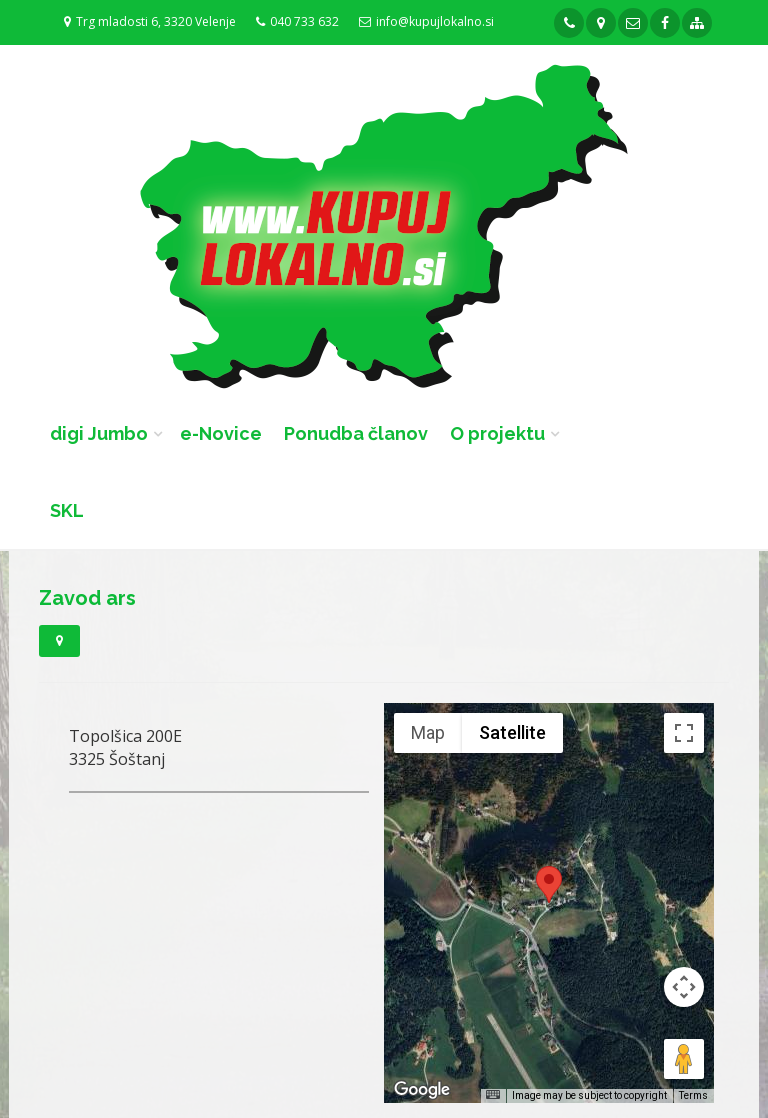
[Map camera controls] (684, 987)
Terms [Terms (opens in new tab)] (693, 1095)
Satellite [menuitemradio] (512, 732)
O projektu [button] (497, 433)
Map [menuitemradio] (428, 732)
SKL (67, 510)
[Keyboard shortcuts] (493, 1094)
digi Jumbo (99, 433)
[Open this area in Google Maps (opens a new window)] (422, 1090)
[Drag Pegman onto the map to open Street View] (684, 1059)
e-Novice (221, 433)
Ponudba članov (356, 433)
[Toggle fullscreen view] (684, 733)
